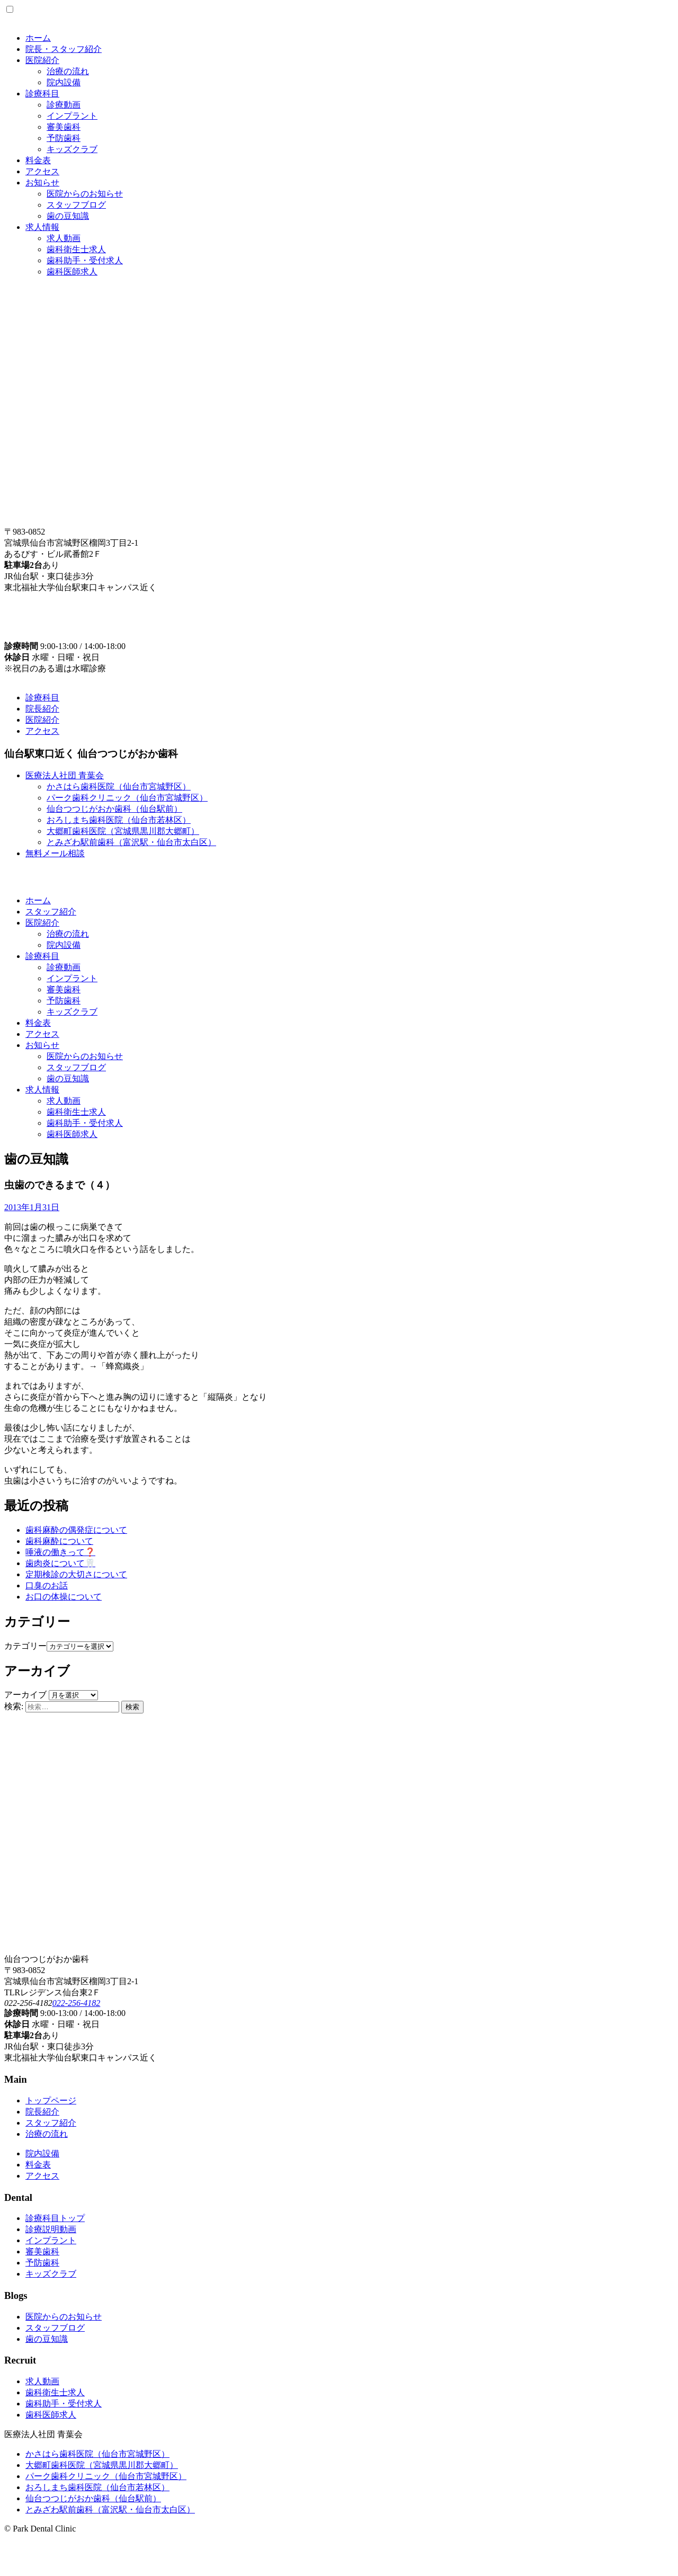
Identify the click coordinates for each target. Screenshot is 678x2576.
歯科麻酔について (59, 1540)
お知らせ (42, 182)
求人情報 (42, 227)
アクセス (42, 171)
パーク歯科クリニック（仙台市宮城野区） (127, 797)
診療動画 (64, 104)
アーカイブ (25, 1694)
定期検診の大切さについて (76, 1574)
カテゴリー (25, 1645)
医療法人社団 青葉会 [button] (64, 775)
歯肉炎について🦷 (60, 1563)
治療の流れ (68, 71)
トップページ (50, 2100)
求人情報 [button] (42, 1089)
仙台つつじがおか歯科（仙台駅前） (114, 808)
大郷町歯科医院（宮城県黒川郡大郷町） (123, 831)
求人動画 (64, 238)
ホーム (38, 37)
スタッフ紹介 (50, 911)
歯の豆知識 (68, 215)
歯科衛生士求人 (76, 249)
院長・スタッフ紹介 (63, 49)
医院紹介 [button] (42, 922)
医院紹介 (42, 60)
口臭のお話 (46, 1585)
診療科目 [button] (42, 956)
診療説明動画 (50, 2229)
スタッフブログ (76, 204)
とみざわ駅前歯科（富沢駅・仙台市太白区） (131, 842)
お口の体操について (63, 1596)
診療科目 (42, 93)
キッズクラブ (72, 149)
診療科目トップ (55, 2218)
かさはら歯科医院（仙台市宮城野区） (119, 786)
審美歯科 (64, 126)
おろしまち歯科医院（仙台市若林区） (119, 819)
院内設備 (64, 82)
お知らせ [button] (42, 1045)
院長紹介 (42, 708)
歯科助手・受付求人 (85, 260)
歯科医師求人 (72, 271)
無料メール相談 (55, 853)
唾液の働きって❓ (60, 1552)
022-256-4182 (76, 2002)
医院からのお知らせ (85, 193)
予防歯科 (64, 138)
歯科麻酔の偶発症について (76, 1529)
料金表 (38, 160)
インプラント (72, 115)
